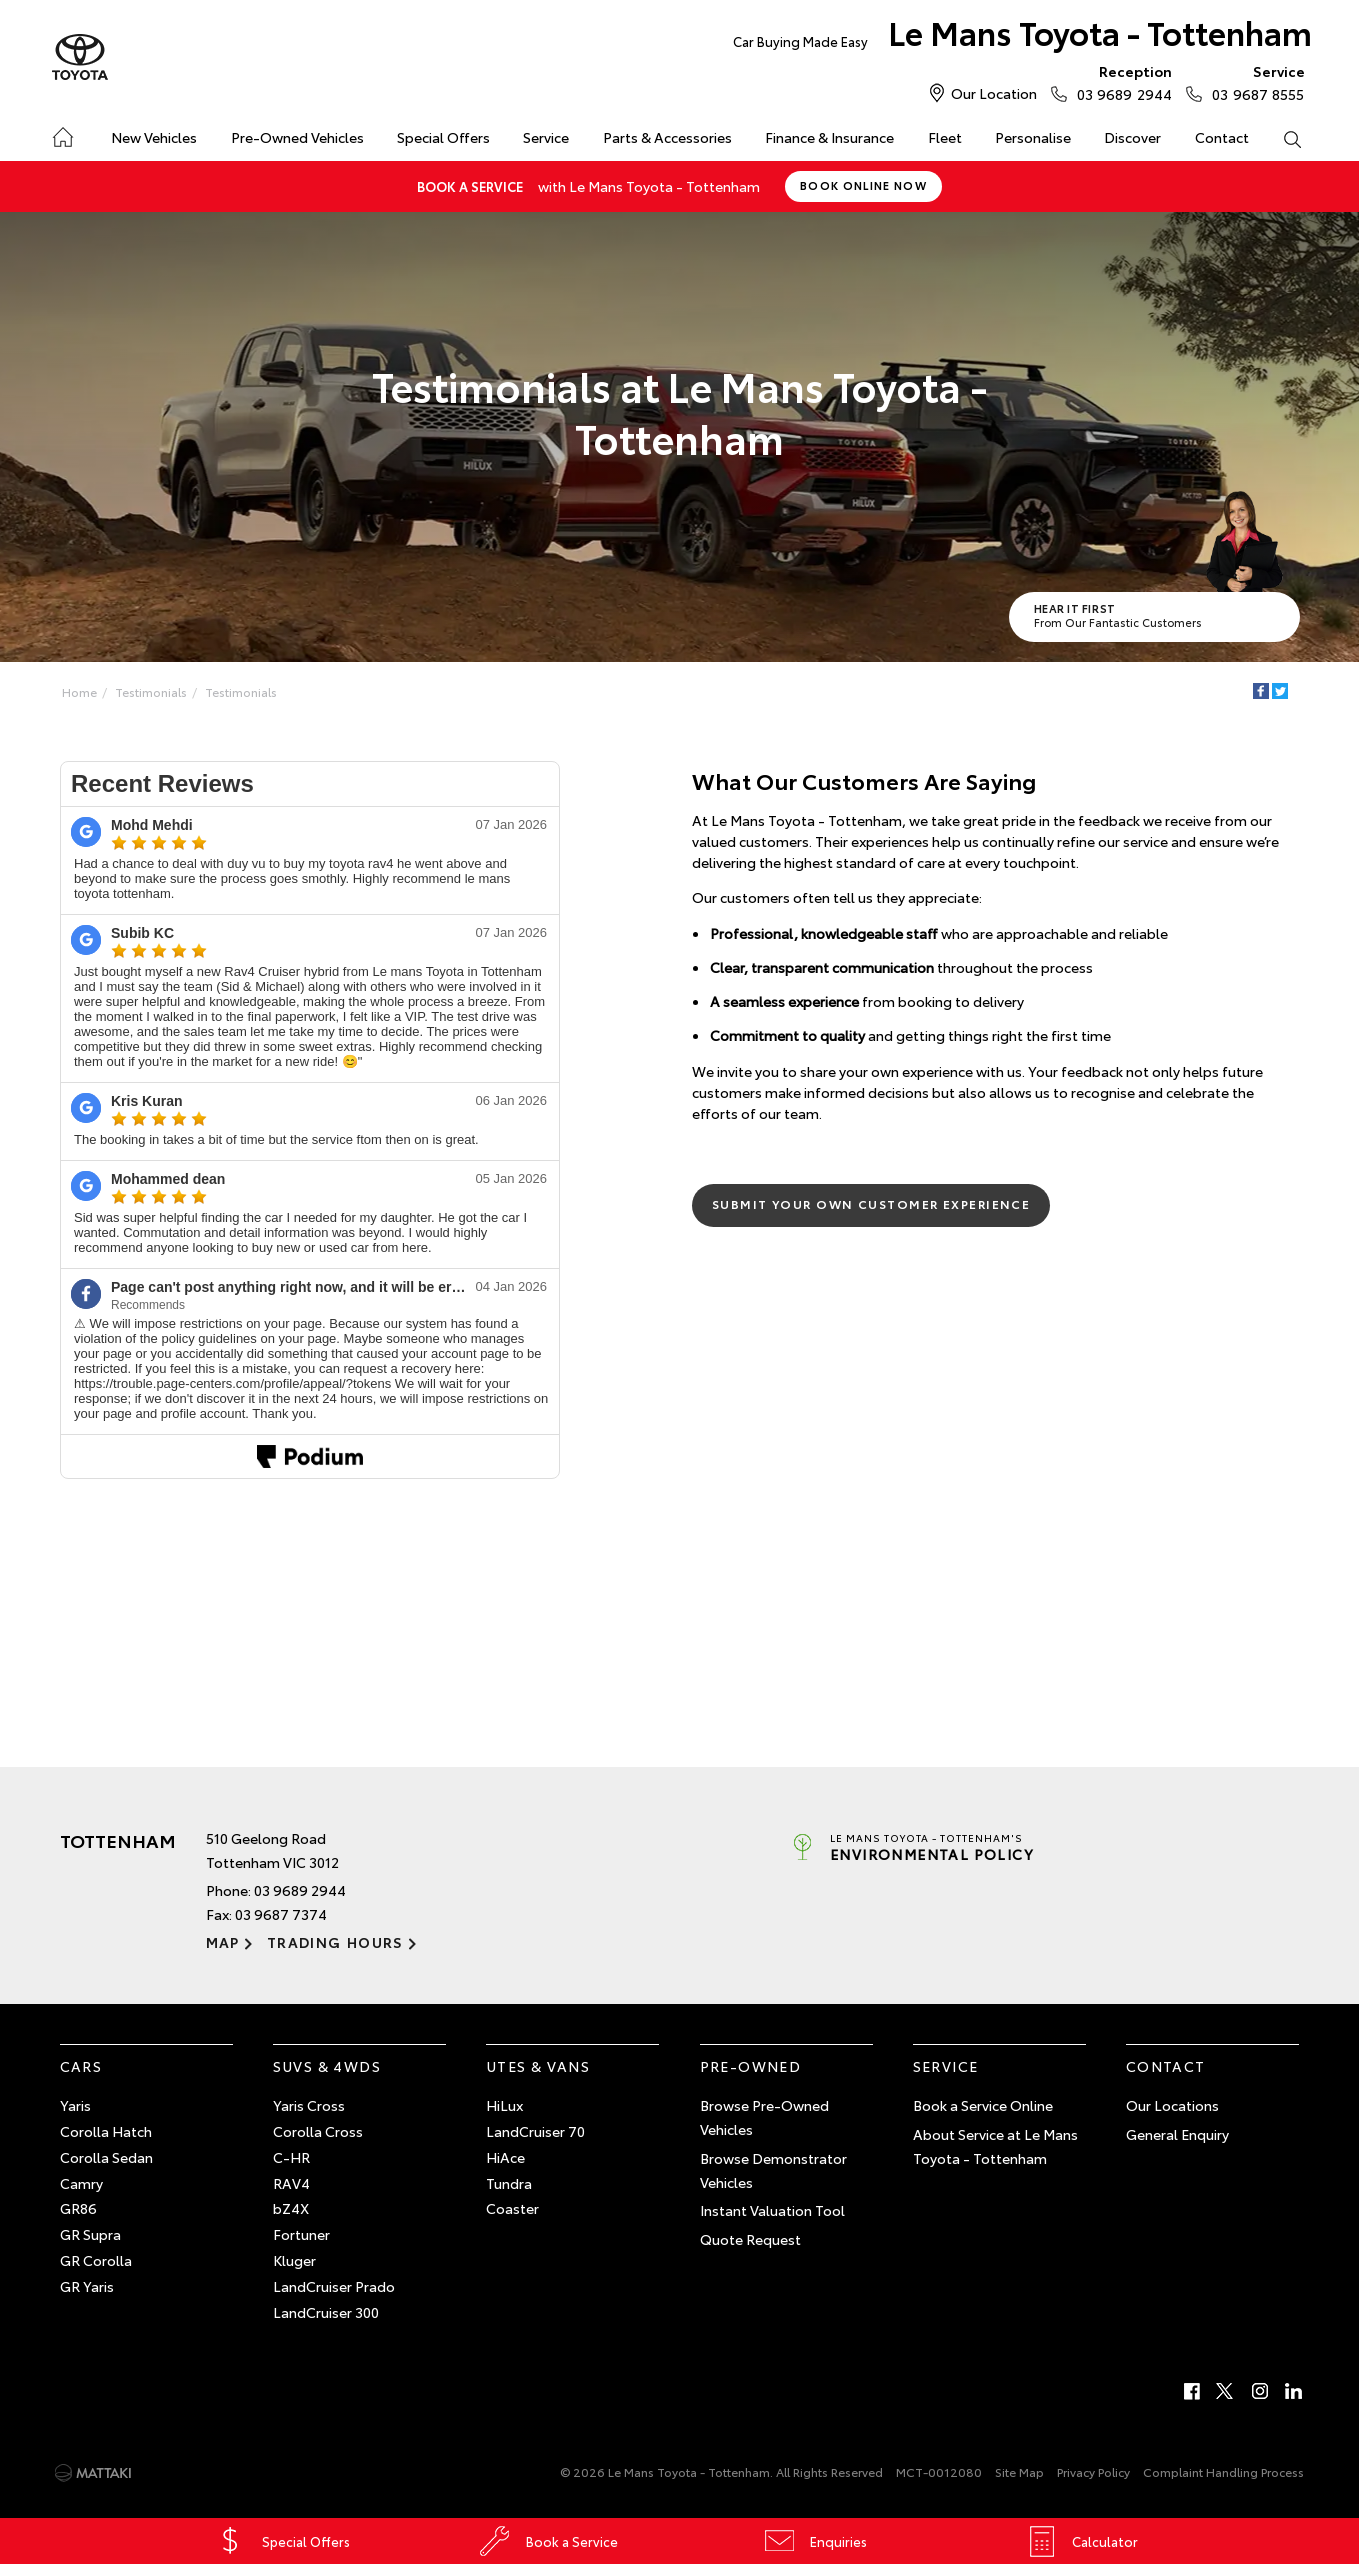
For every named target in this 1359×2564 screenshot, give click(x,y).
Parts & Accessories (667, 137)
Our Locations (1172, 2105)
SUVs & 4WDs (327, 2066)
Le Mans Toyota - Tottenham (1022, 36)
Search (1284, 138)
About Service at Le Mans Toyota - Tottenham (995, 2146)
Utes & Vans (538, 2066)
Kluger (294, 2260)
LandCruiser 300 (326, 2312)
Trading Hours (335, 1942)
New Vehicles (154, 137)
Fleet (945, 137)
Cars (81, 2066)
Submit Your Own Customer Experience (871, 1203)
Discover (1132, 137)
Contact (1222, 137)
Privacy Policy (1093, 2471)
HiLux (504, 2105)
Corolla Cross (318, 2131)
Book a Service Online (983, 2105)
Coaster (512, 2208)
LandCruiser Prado (334, 2286)
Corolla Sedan (106, 2157)
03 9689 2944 (1120, 82)
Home (61, 133)
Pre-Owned (751, 2066)
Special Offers (443, 137)
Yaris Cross (309, 2105)
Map (223, 1942)
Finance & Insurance (829, 137)
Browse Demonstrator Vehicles (773, 2170)
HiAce (505, 2157)
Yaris (75, 2105)
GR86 (78, 2208)
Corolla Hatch (106, 2131)
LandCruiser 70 (535, 2131)
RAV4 (291, 2183)
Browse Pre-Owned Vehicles (764, 2117)
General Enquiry (1177, 2134)
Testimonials (151, 691)
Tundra (509, 2183)
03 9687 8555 (1253, 82)
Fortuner (301, 2234)
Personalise (1033, 137)
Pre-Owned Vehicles (297, 137)
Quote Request (750, 2239)
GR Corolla (96, 2260)
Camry (81, 2183)
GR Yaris (87, 2286)
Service (546, 137)
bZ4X (291, 2208)
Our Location (994, 93)
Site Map (1019, 2471)
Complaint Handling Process (1223, 2471)
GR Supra (90, 2234)
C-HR (291, 2157)
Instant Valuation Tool (772, 2210)
